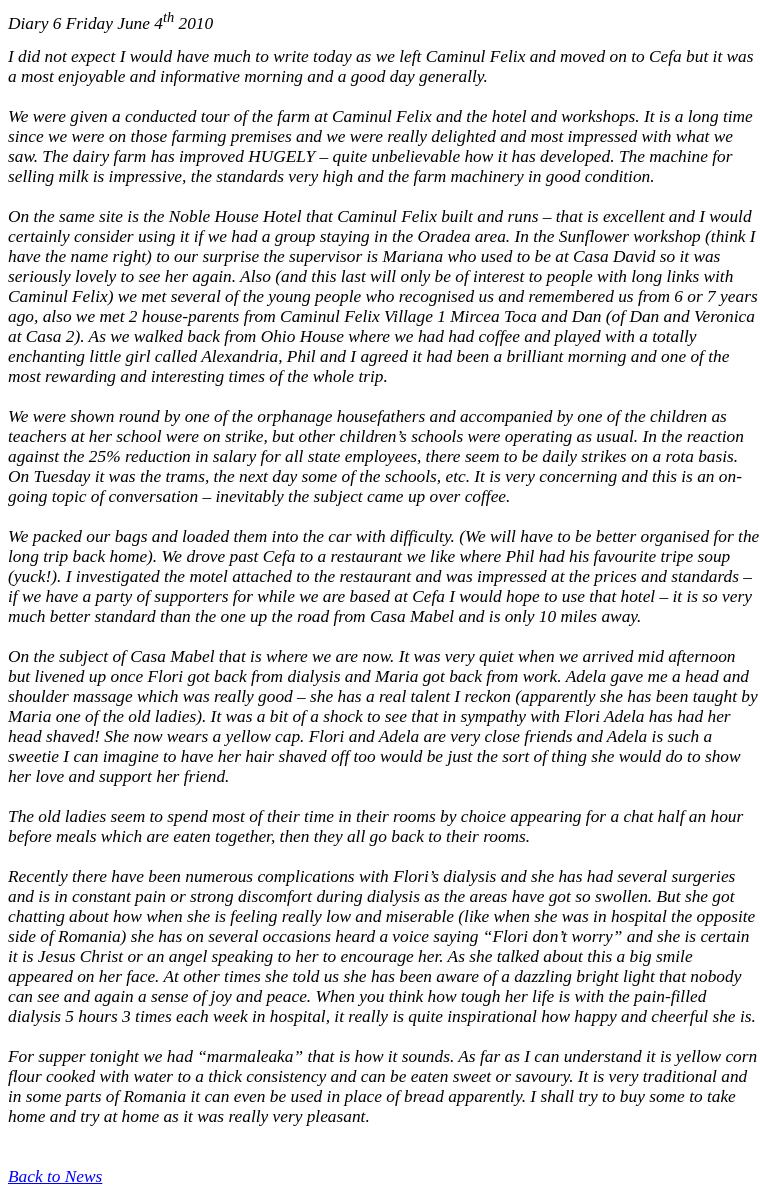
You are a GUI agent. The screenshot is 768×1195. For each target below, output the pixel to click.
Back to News (55, 1176)
